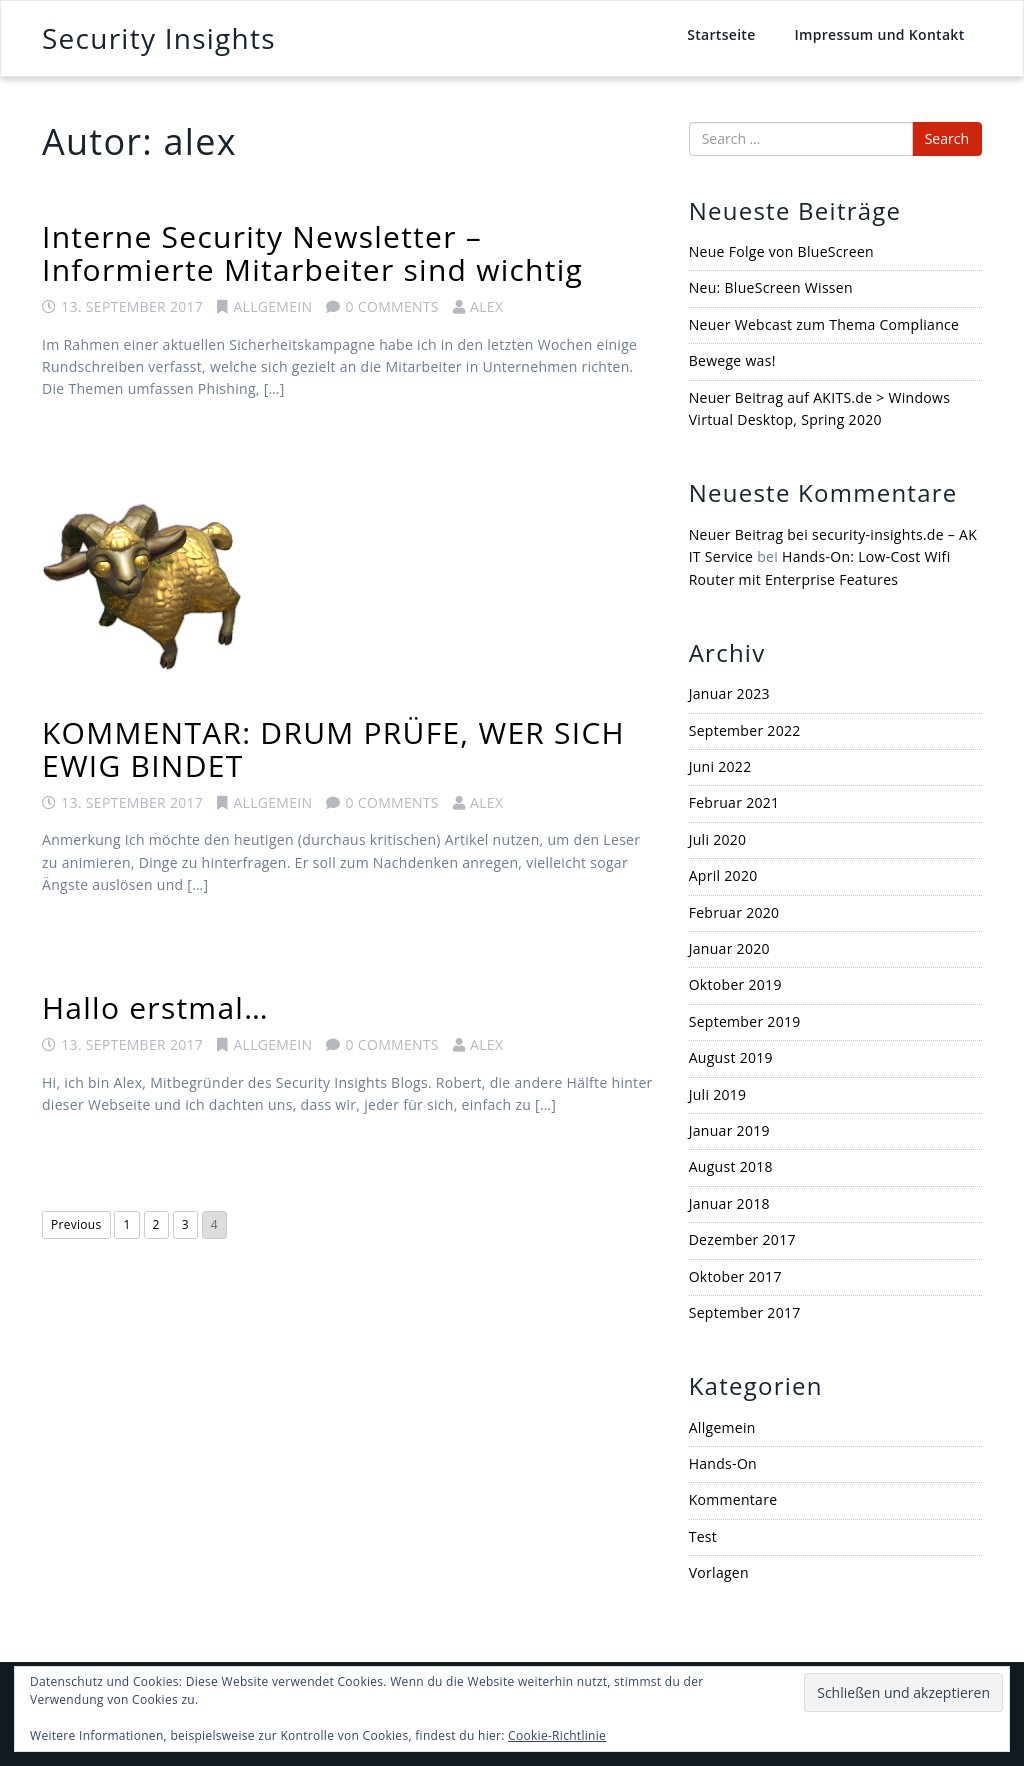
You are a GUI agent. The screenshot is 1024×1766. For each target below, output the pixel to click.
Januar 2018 (729, 1203)
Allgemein (272, 306)
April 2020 (723, 875)
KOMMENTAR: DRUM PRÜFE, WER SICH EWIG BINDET (333, 749)
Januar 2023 (729, 693)
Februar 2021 (734, 802)
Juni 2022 (720, 766)
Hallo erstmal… (155, 1007)
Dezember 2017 (742, 1239)
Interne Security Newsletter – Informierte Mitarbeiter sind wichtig (312, 253)
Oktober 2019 (735, 984)
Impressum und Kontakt (879, 34)
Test (703, 1536)
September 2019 (745, 1021)
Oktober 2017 (735, 1276)
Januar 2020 (729, 948)
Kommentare (733, 1499)
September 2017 (745, 1312)
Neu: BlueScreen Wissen (771, 287)
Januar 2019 (729, 1130)
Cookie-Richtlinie (557, 1735)
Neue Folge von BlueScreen (781, 251)
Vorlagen (719, 1572)
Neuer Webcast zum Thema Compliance (824, 324)
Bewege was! (732, 360)
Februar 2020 (734, 912)
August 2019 (731, 1057)
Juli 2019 (718, 1094)
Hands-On (723, 1463)
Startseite (721, 34)
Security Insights (159, 38)
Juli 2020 (718, 839)
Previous (76, 1224)
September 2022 (745, 730)
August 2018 (731, 1166)
